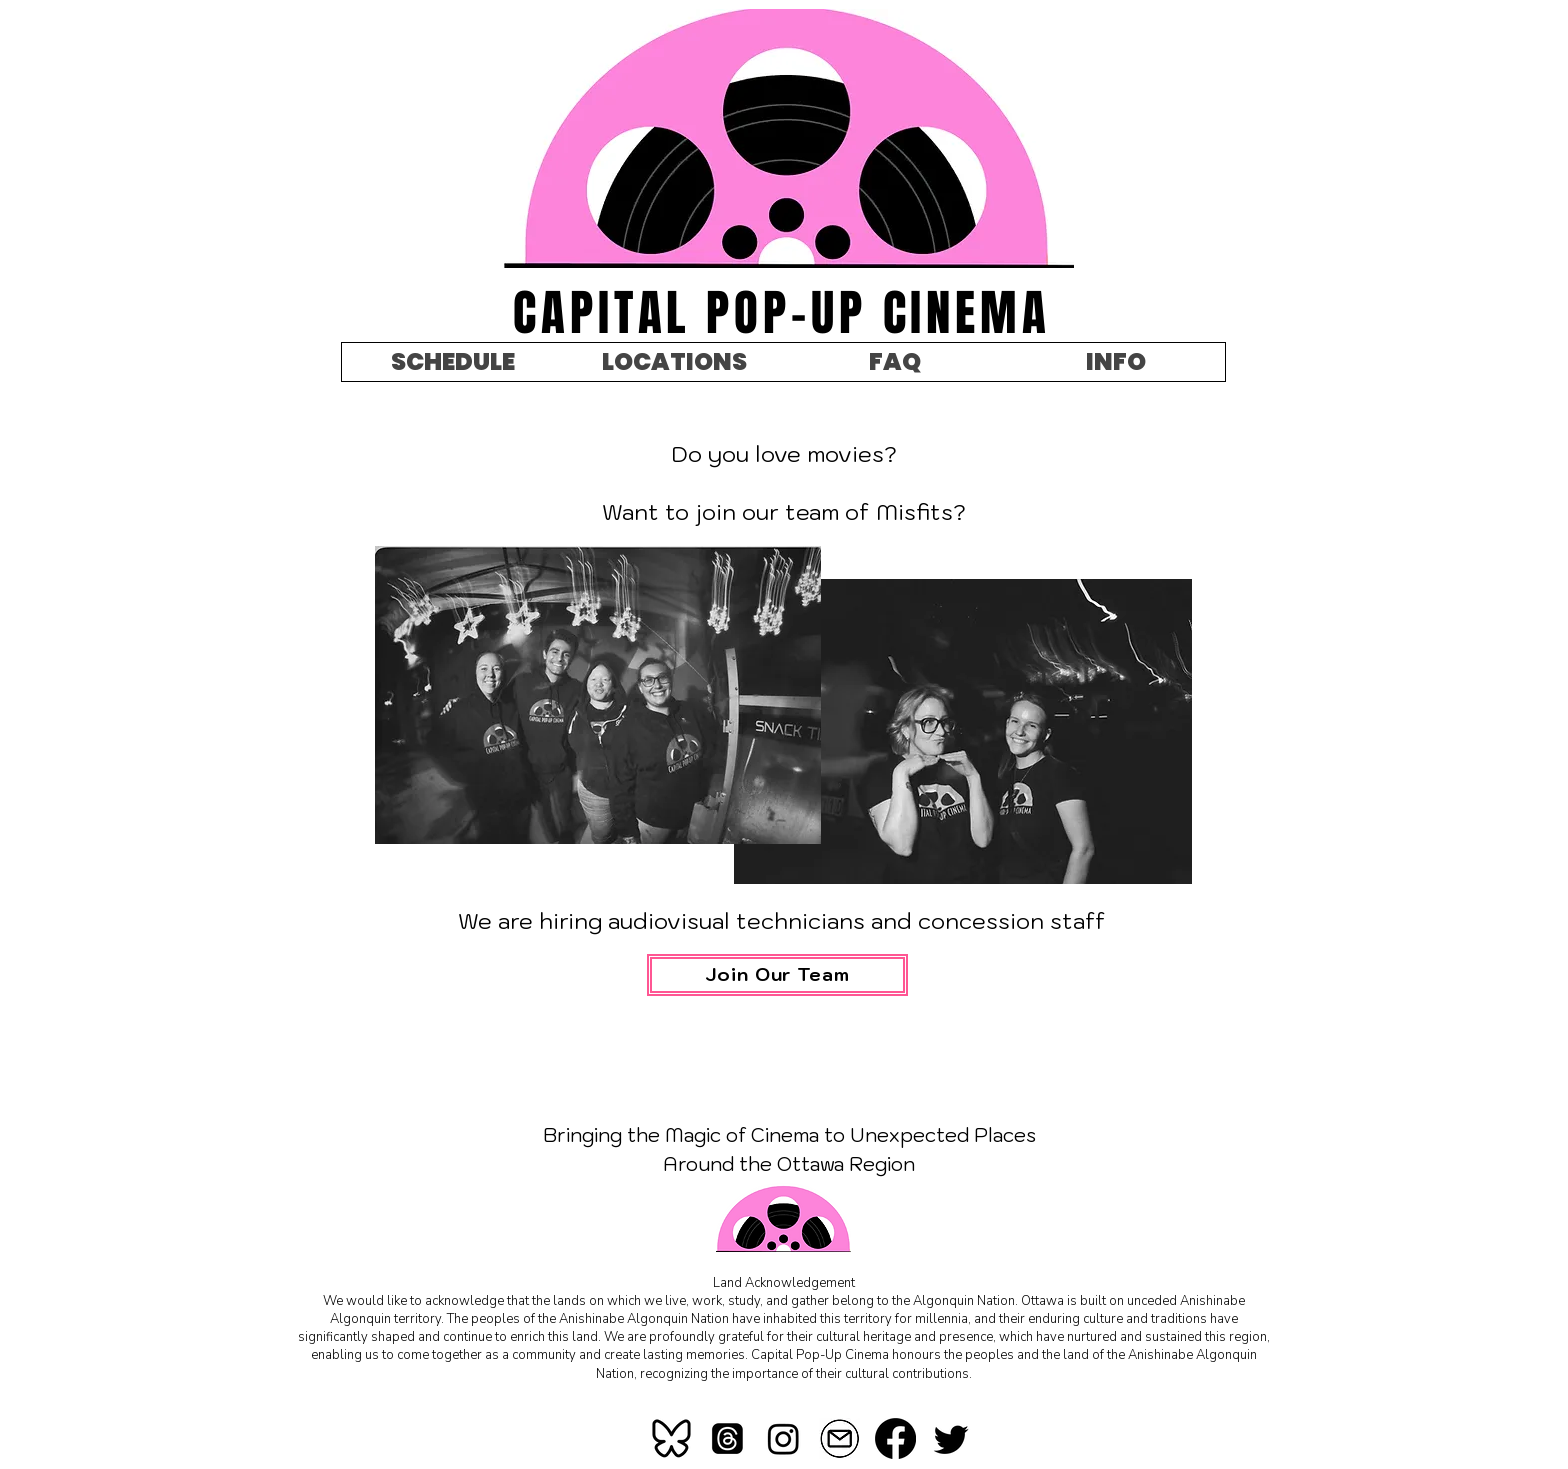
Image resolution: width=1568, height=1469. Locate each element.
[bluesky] (671, 1438)
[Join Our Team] (777, 975)
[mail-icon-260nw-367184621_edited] (839, 1438)
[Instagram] (783, 1438)
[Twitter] (951, 1438)
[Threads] (727, 1438)
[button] (1115, 362)
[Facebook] (895, 1438)
